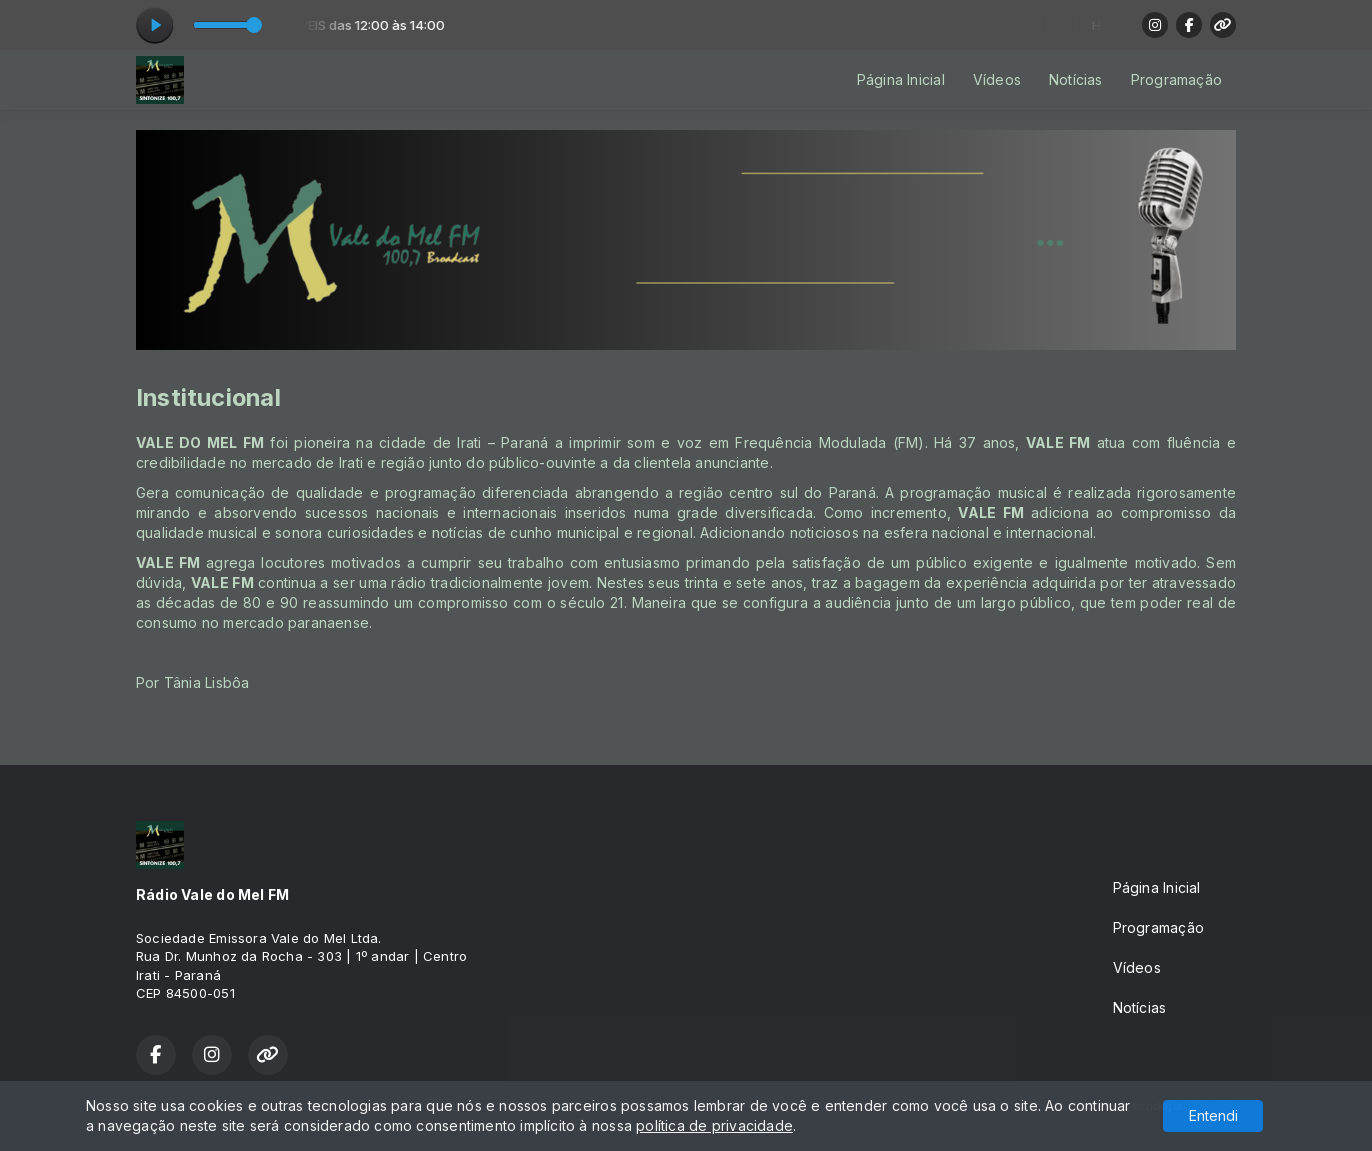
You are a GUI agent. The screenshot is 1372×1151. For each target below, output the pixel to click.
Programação (1176, 79)
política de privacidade (714, 1125)
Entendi (1213, 1115)
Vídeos (997, 79)
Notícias (1076, 79)
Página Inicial (901, 79)
